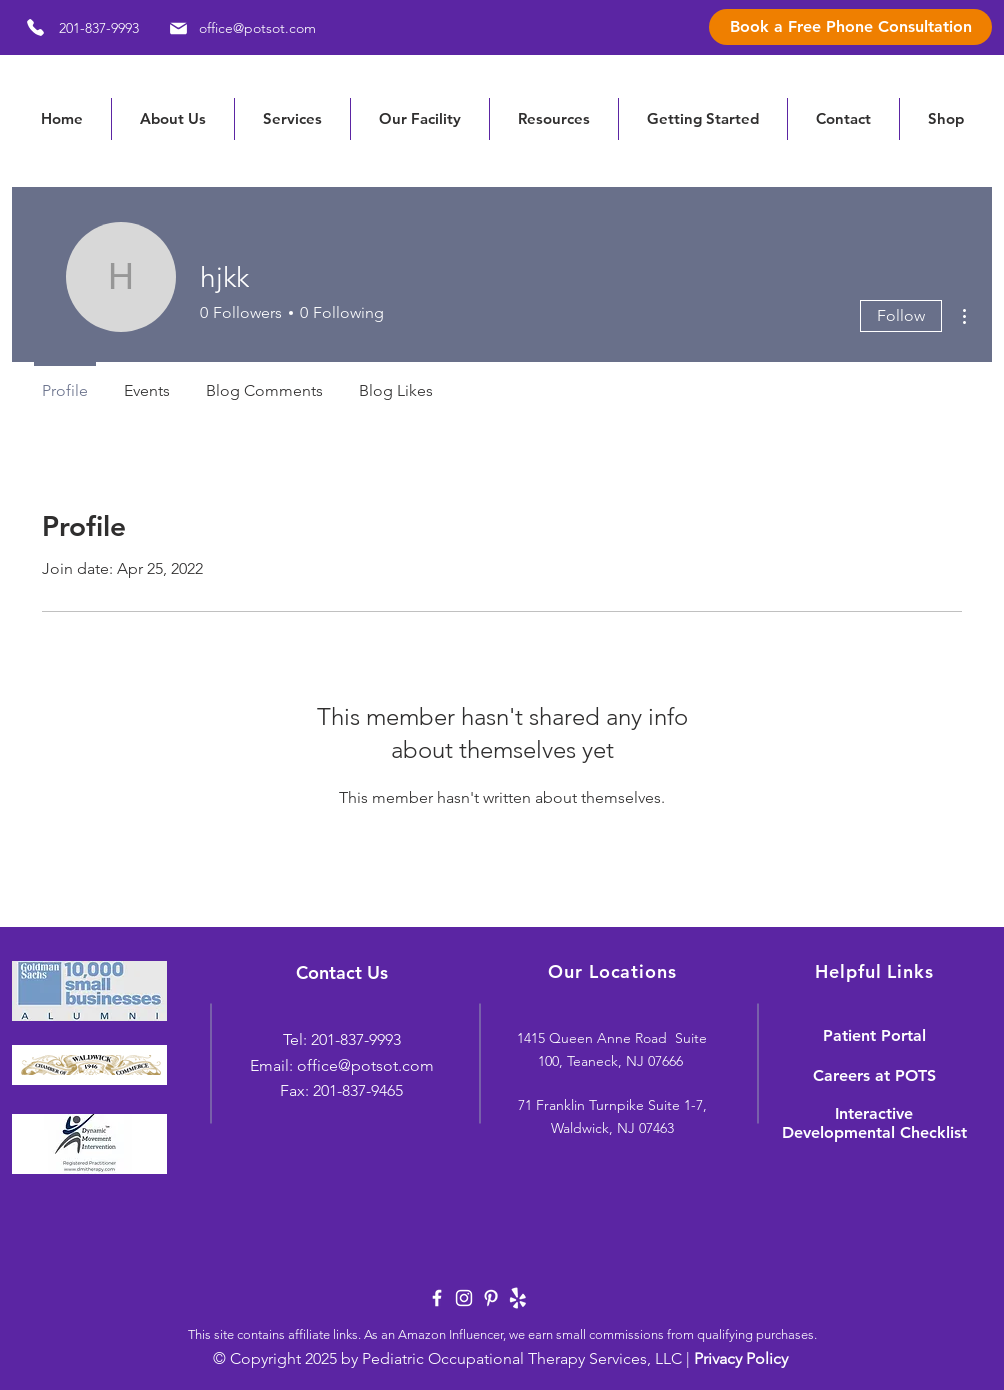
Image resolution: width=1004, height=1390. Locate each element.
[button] (553, 119)
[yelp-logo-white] (518, 1298)
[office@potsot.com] (239, 28)
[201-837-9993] (75, 27)
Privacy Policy (741, 1358)
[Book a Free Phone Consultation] (850, 27)
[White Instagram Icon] (464, 1298)
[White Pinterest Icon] (491, 1298)
